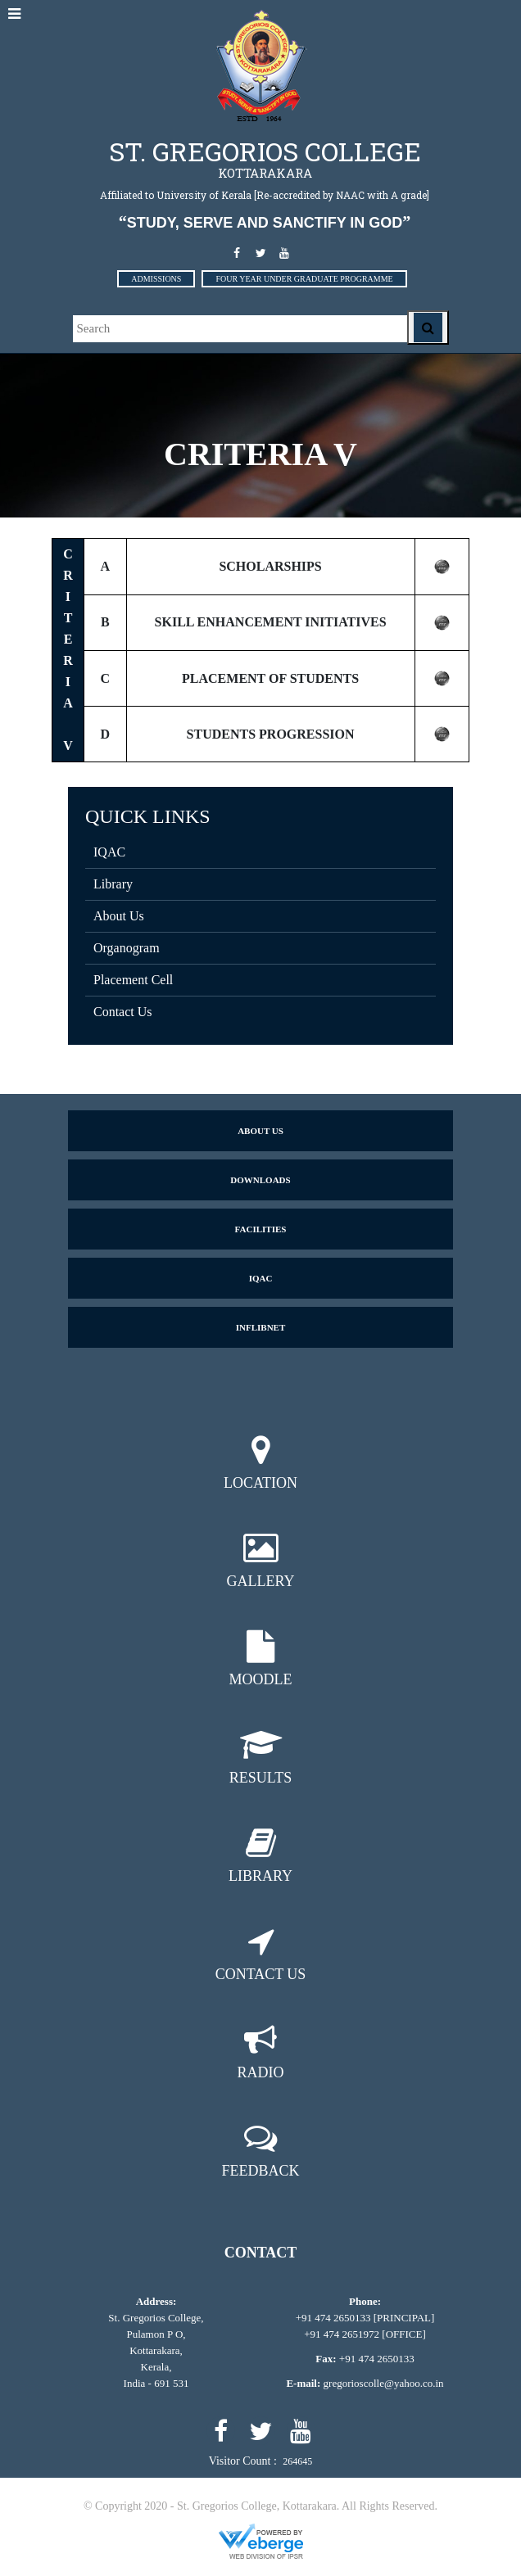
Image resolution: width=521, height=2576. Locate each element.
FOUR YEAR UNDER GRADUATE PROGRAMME (303, 278)
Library (113, 884)
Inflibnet (261, 1327)
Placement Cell (133, 980)
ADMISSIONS (156, 278)
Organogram (126, 948)
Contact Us (122, 1012)
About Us (118, 916)
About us (260, 1131)
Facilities (261, 1229)
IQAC (109, 852)
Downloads (260, 1180)
